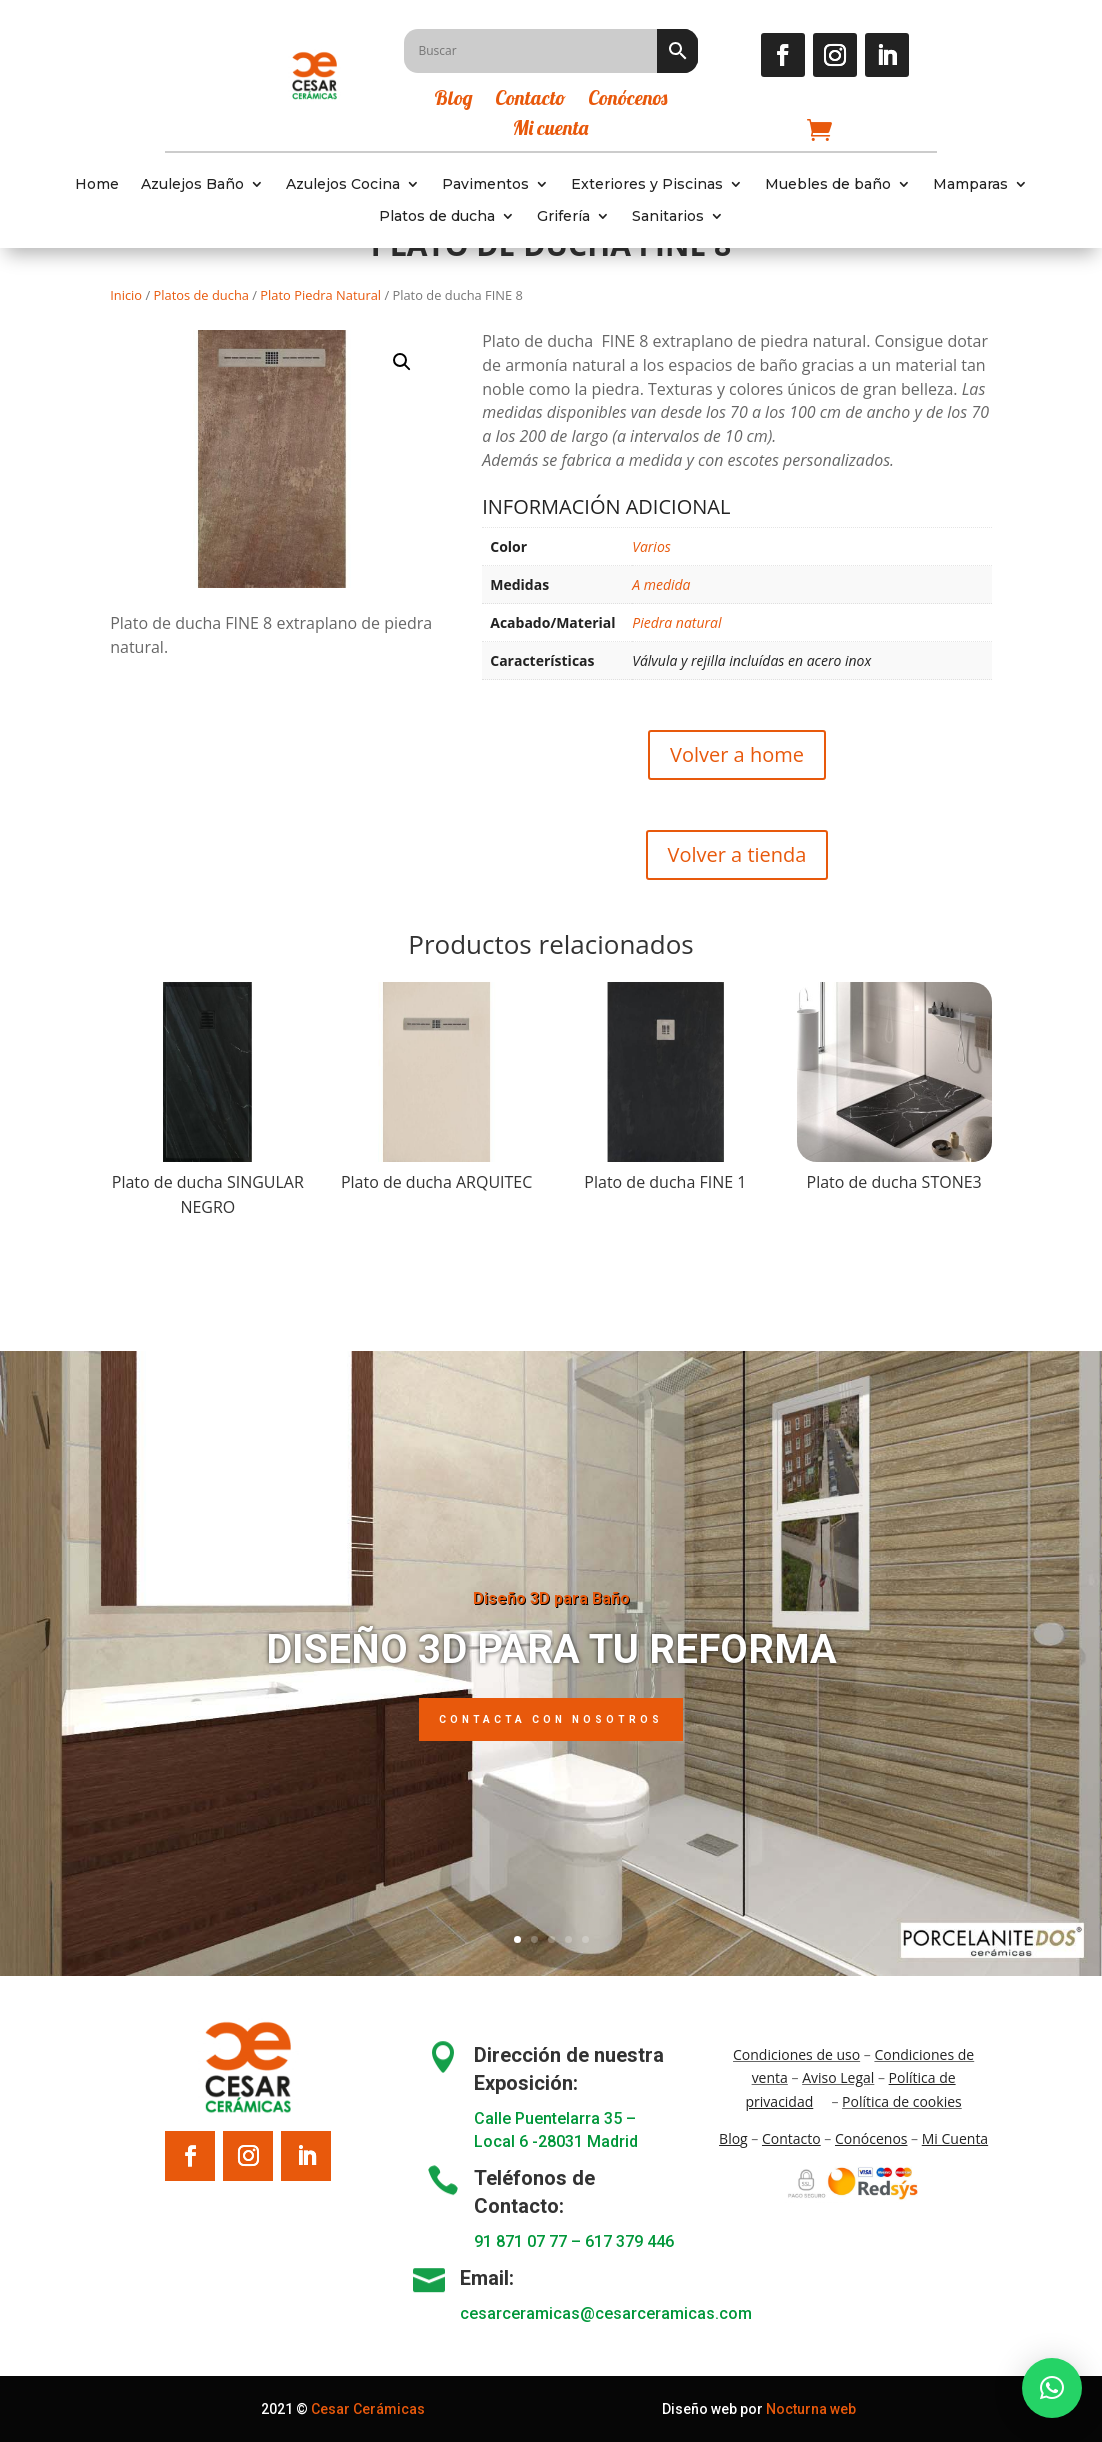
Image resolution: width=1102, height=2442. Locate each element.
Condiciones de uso (796, 2054)
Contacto (530, 100)
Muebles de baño (828, 184)
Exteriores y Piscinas (647, 184)
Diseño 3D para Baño (551, 1598)
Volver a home (737, 754)
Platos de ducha (437, 216)
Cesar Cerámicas (368, 2409)
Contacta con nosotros (551, 1719)
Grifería (563, 216)
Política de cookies (902, 2101)
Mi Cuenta (955, 2138)
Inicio (126, 295)
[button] (402, 362)
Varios (651, 546)
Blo (733, 2138)
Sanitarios (668, 216)
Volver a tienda (737, 854)
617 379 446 (629, 2241)
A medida (661, 584)
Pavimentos (485, 184)
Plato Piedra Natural (320, 295)
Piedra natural (676, 622)
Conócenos (627, 100)
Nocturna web (811, 2409)
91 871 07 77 (520, 2241)
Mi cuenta (550, 130)
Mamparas (970, 184)
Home (97, 184)
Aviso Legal (838, 2077)
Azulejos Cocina (343, 184)
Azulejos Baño (192, 184)
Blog (453, 100)
